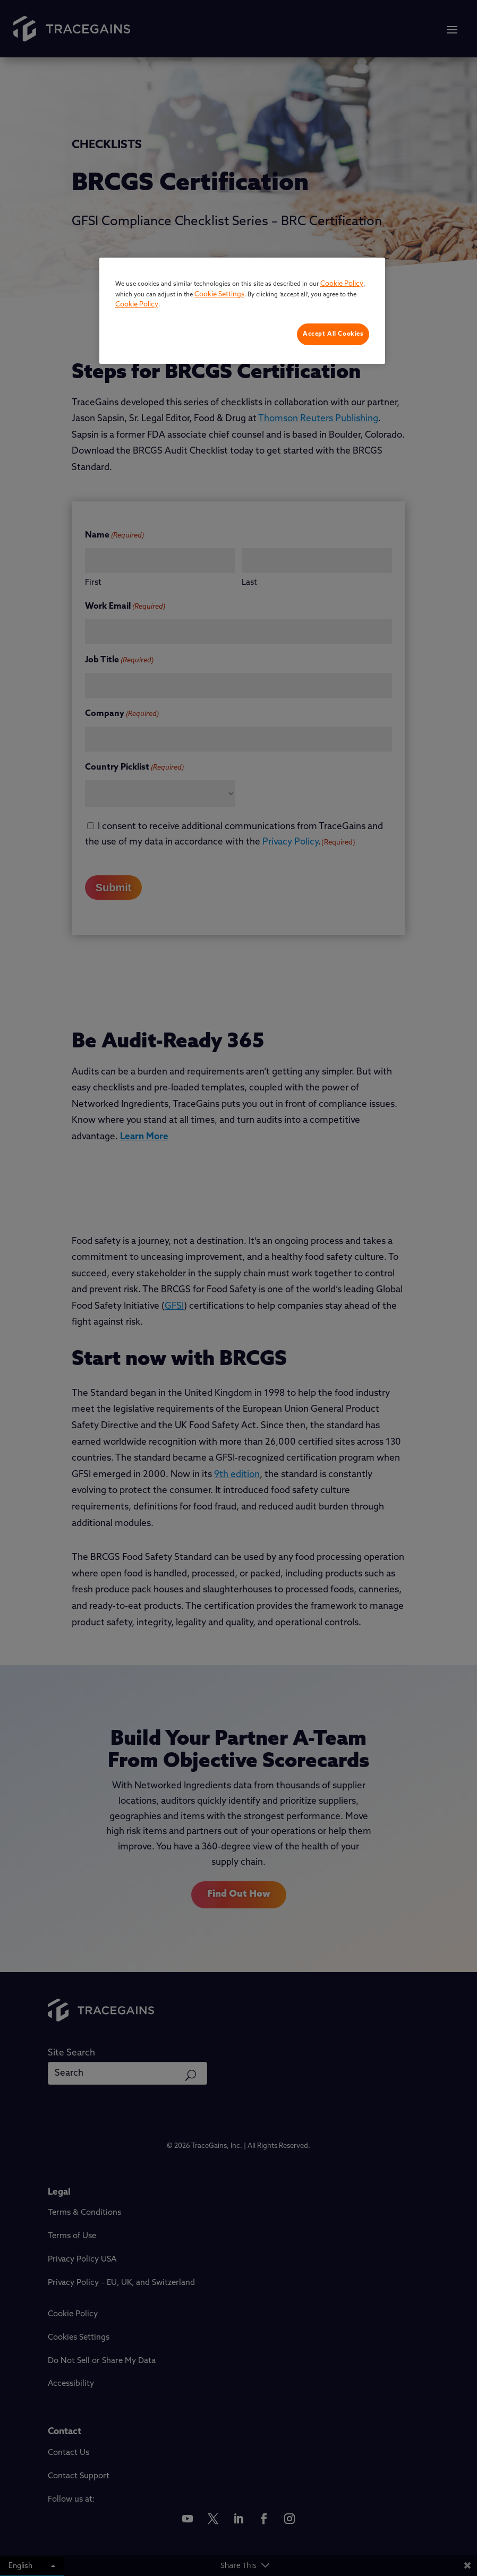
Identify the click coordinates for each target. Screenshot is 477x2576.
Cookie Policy (341, 283)
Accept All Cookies (333, 334)
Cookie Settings (219, 294)
